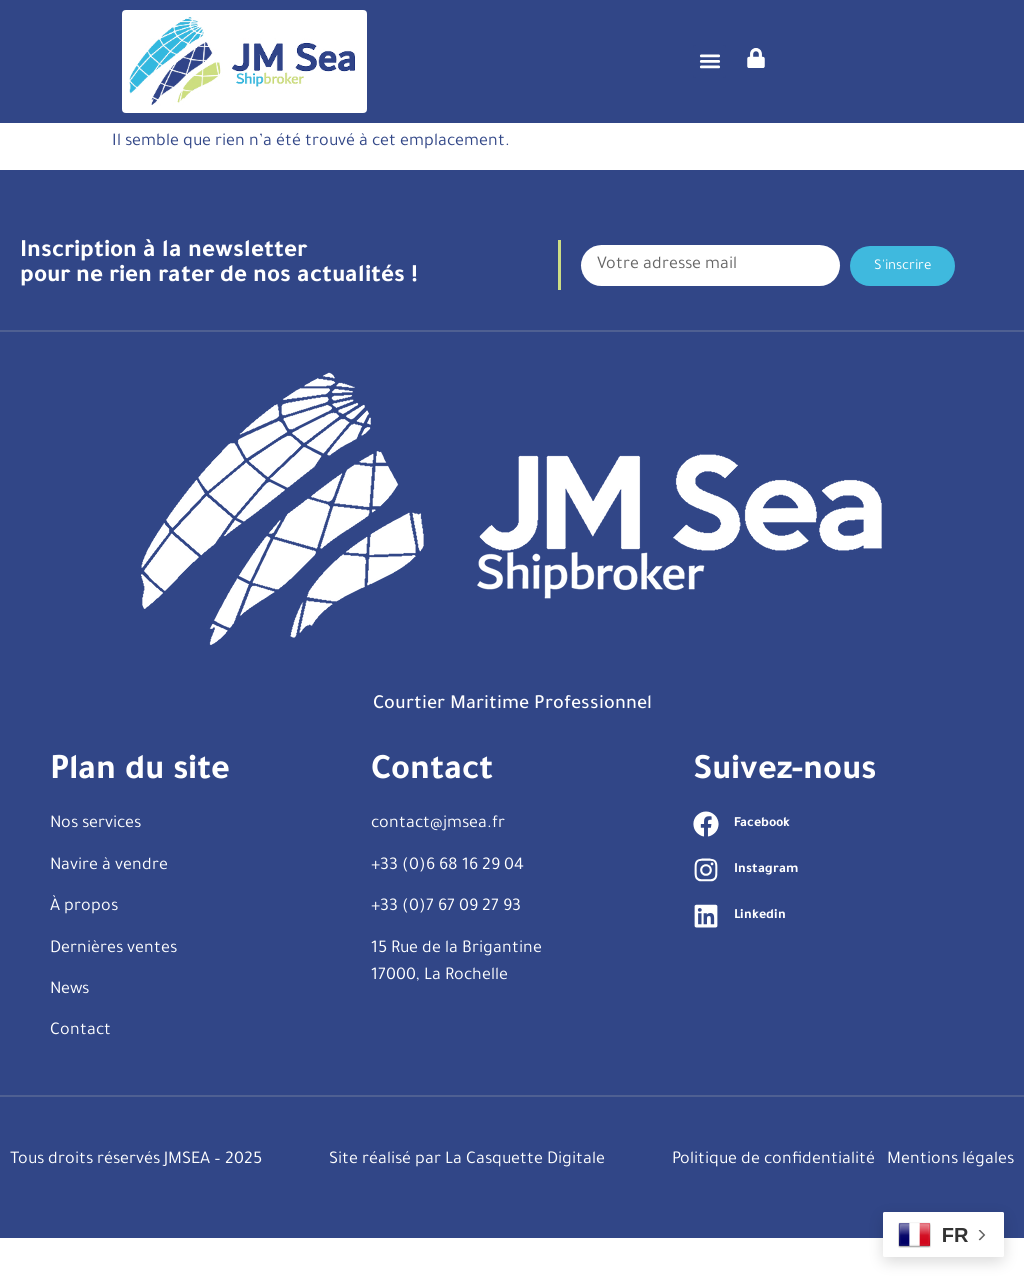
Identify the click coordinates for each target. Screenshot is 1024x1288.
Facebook (762, 874)
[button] (709, 61)
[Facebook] (706, 874)
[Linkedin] (706, 966)
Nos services (95, 874)
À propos (84, 957)
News (69, 1040)
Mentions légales (950, 1210)
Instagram (766, 920)
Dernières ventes (113, 998)
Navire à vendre (109, 916)
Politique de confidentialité (773, 1210)
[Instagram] (706, 920)
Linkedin (760, 966)
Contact (80, 1081)
